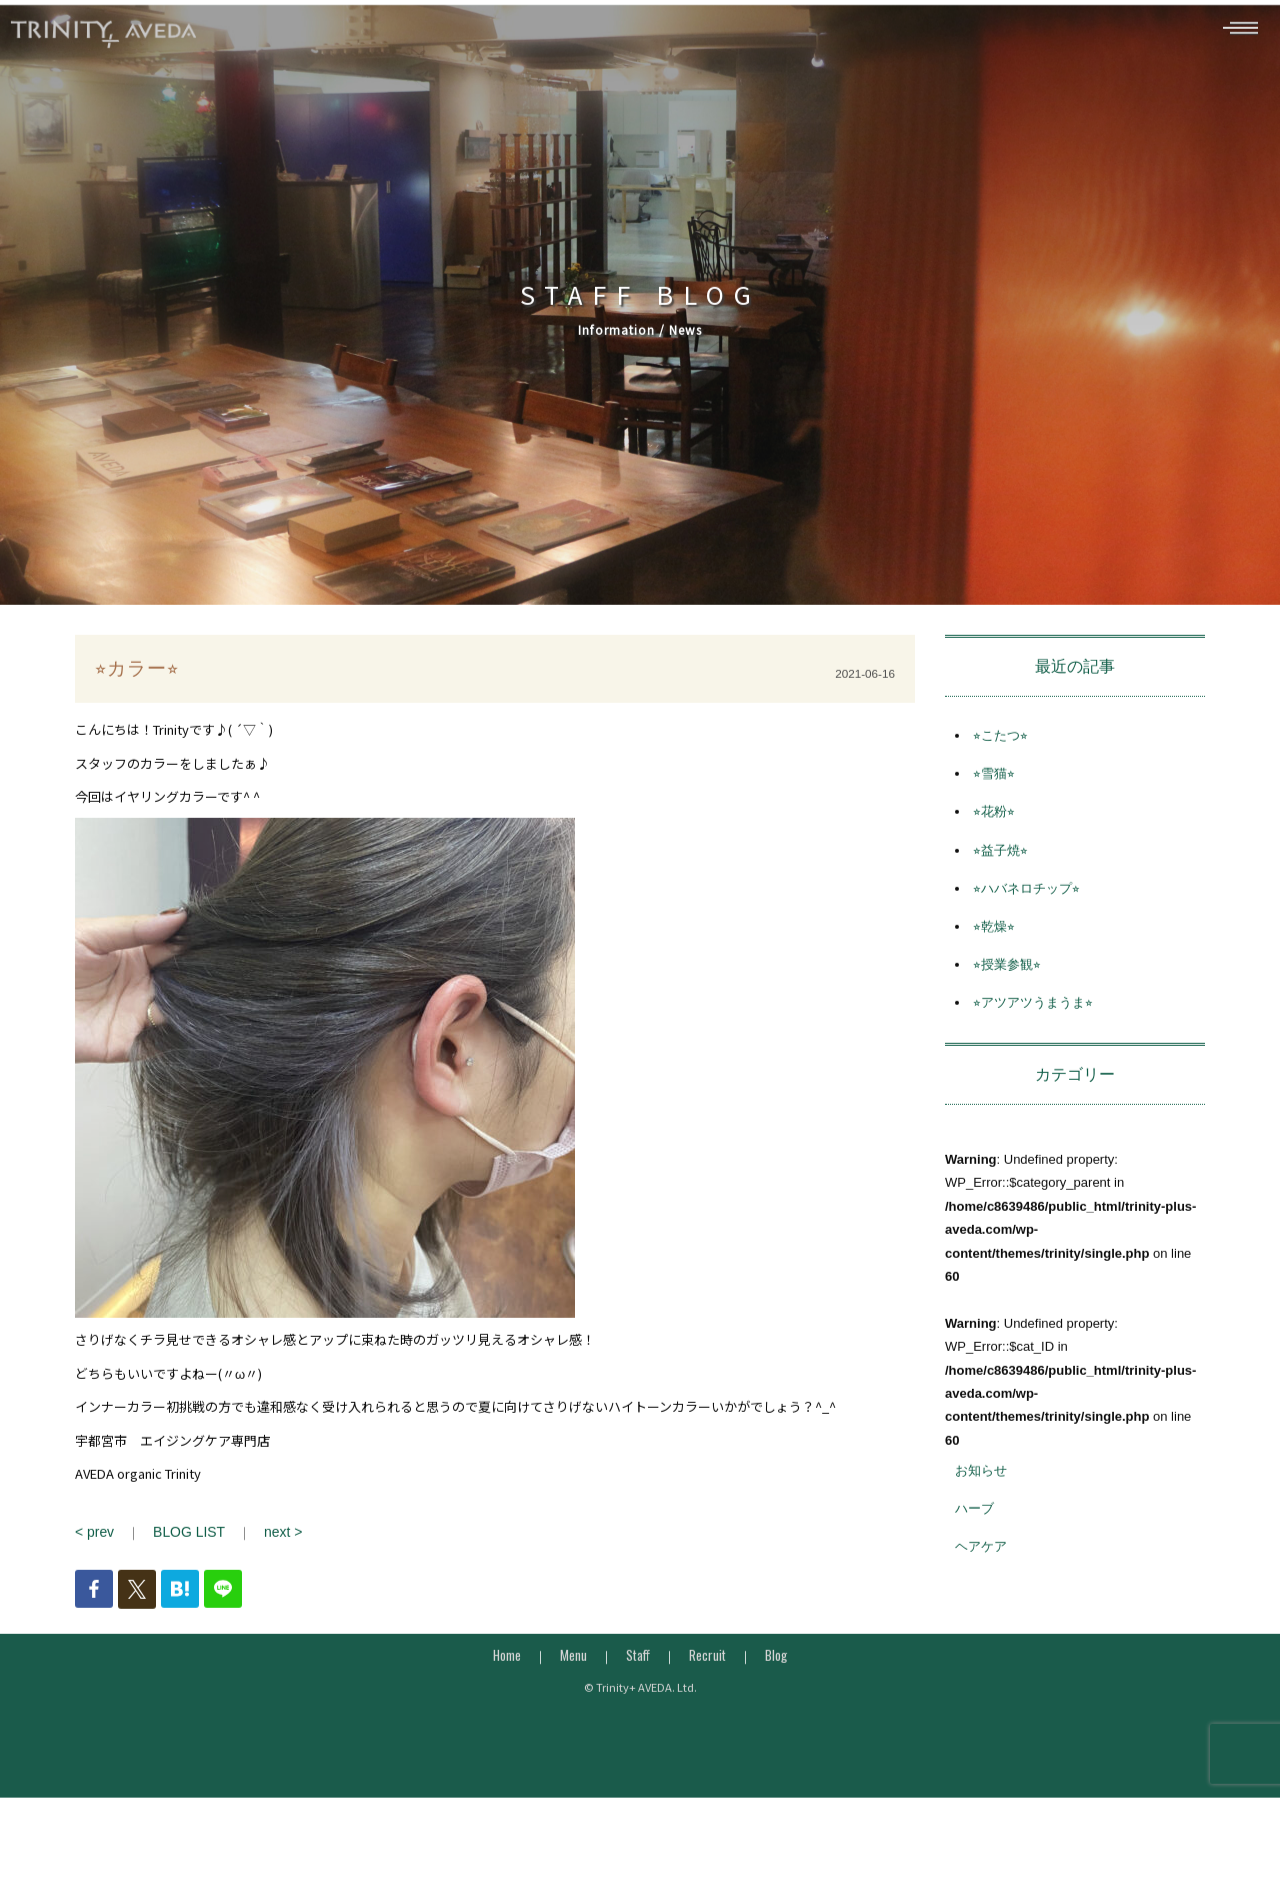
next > (274, 1559)
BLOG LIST (184, 1559)
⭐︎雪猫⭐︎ (994, 801)
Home (507, 1681)
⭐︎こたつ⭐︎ (1000, 763)
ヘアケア (981, 1574)
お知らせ (981, 1498)
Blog (776, 1681)
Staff (638, 1681)
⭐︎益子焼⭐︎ (1000, 877)
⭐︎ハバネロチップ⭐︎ (1026, 915)
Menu (573, 1681)
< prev (93, 1559)
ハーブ (974, 1536)
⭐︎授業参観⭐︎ (1007, 992)
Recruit (707, 1681)
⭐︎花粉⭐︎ (994, 839)
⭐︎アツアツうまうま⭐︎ (1033, 1030)
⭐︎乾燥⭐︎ (994, 954)
